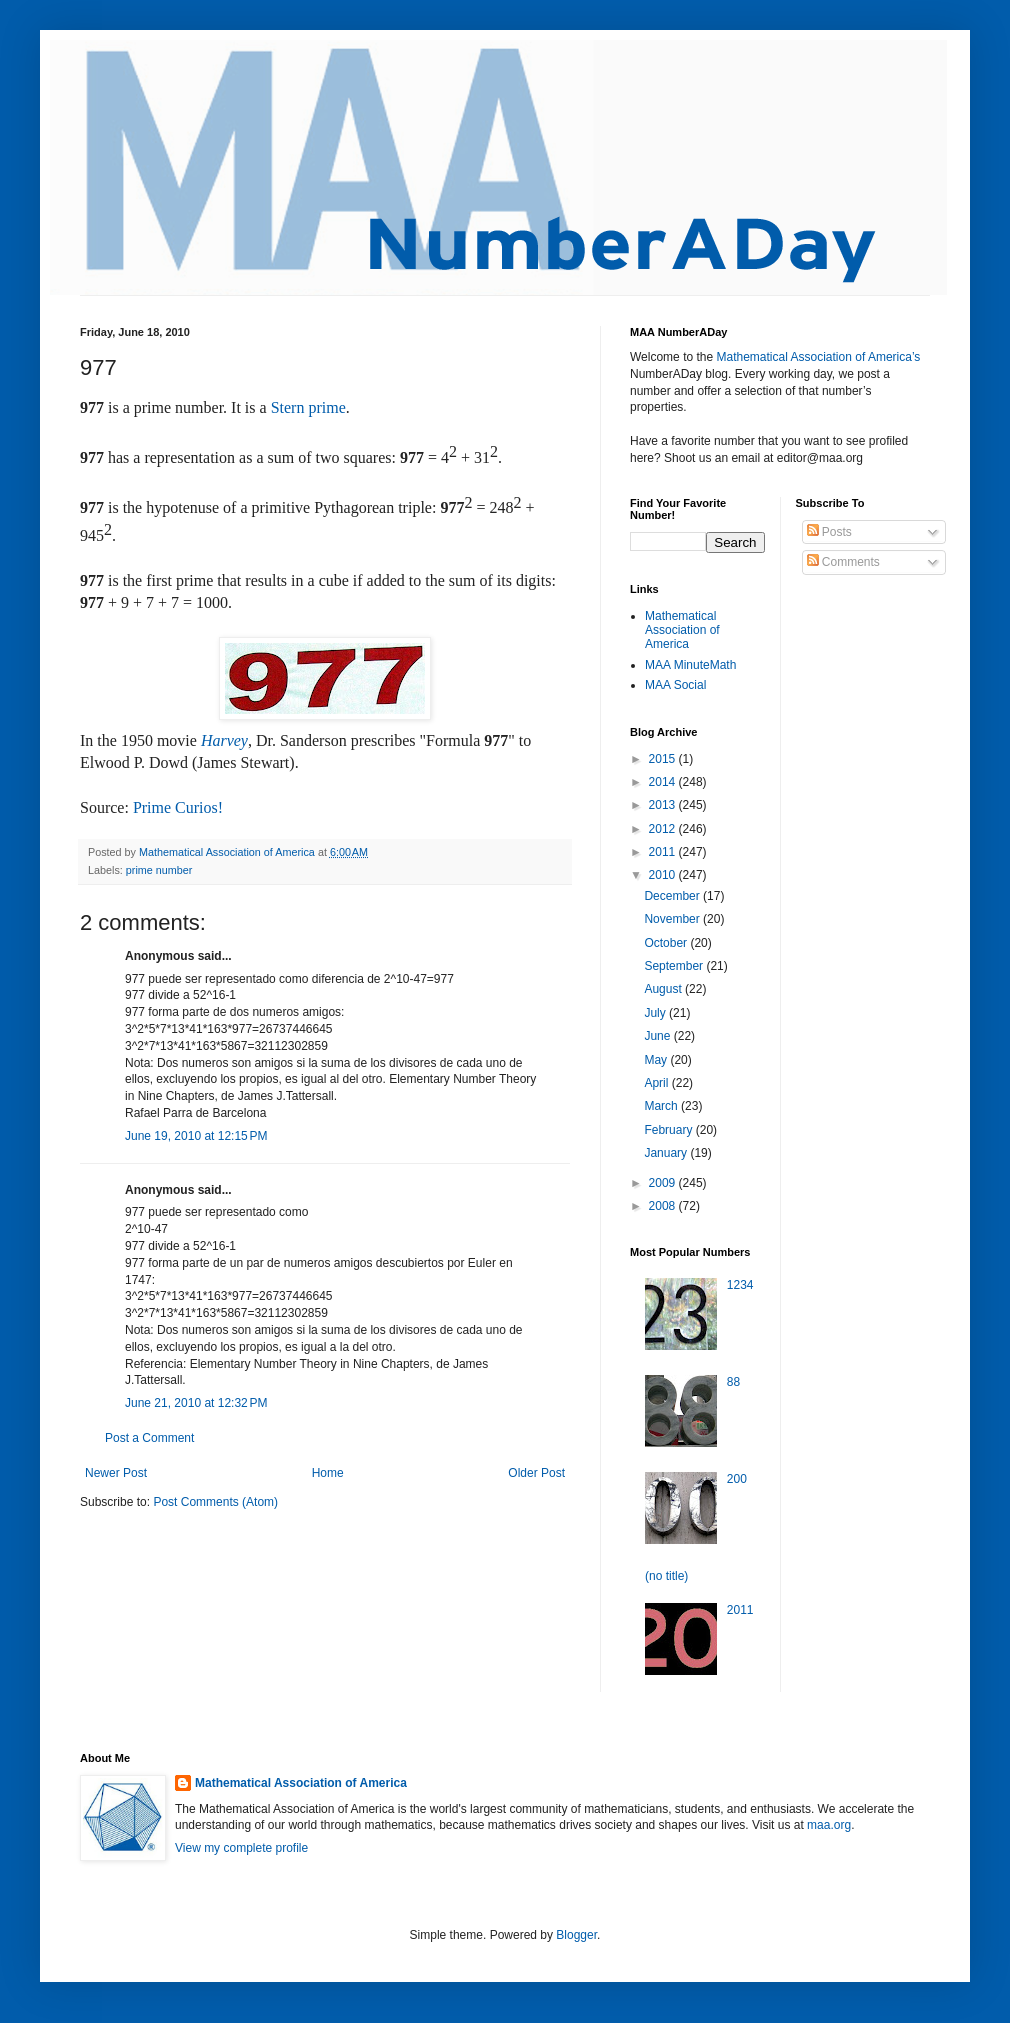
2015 (664, 759)
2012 (664, 829)
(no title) (666, 1576)
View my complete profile (241, 1848)
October (667, 943)
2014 (664, 782)
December (673, 896)
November (673, 919)
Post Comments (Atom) (215, 1502)
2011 (664, 852)
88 (733, 1382)
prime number (159, 870)
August (664, 989)
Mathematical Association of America (682, 630)
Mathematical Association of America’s (818, 357)
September (675, 966)
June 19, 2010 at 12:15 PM (196, 1136)
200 (737, 1479)
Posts (829, 532)
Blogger (576, 1935)
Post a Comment (149, 1438)
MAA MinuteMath (690, 665)
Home (328, 1473)
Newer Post (116, 1473)
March (662, 1106)
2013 (664, 805)
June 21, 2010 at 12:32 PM (196, 1403)
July (656, 1013)
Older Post (536, 1473)
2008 (664, 1206)
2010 (664, 875)
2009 (664, 1183)
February (669, 1130)
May (657, 1060)
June (658, 1036)
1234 (740, 1285)
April (657, 1083)
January (667, 1153)
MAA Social (675, 685)
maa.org (829, 1825)
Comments (843, 562)
